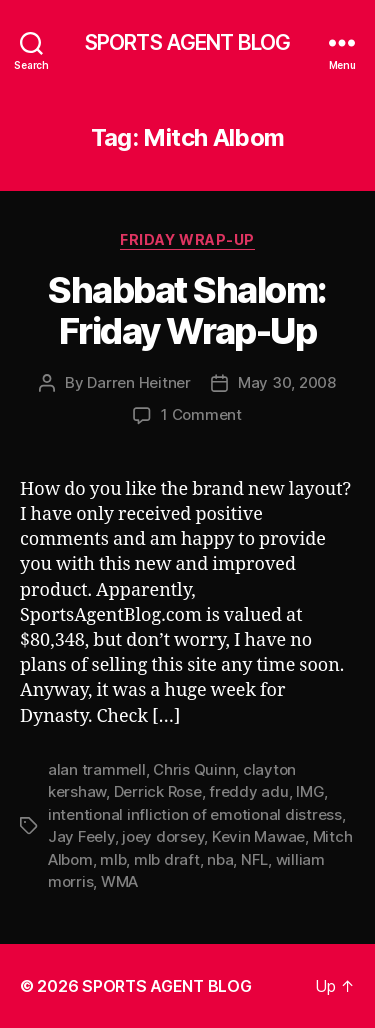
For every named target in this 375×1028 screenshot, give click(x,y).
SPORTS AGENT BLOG (187, 42)
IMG (310, 791)
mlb (113, 859)
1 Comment (201, 414)
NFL (254, 859)
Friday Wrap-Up (187, 239)
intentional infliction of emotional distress (195, 814)
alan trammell (97, 769)
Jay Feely (81, 836)
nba (220, 859)
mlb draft (167, 859)
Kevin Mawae (258, 836)
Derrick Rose (158, 791)
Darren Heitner (138, 382)
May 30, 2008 (287, 382)
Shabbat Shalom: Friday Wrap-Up (187, 310)
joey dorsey (163, 836)
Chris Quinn (194, 769)
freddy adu (248, 791)
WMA (119, 881)
